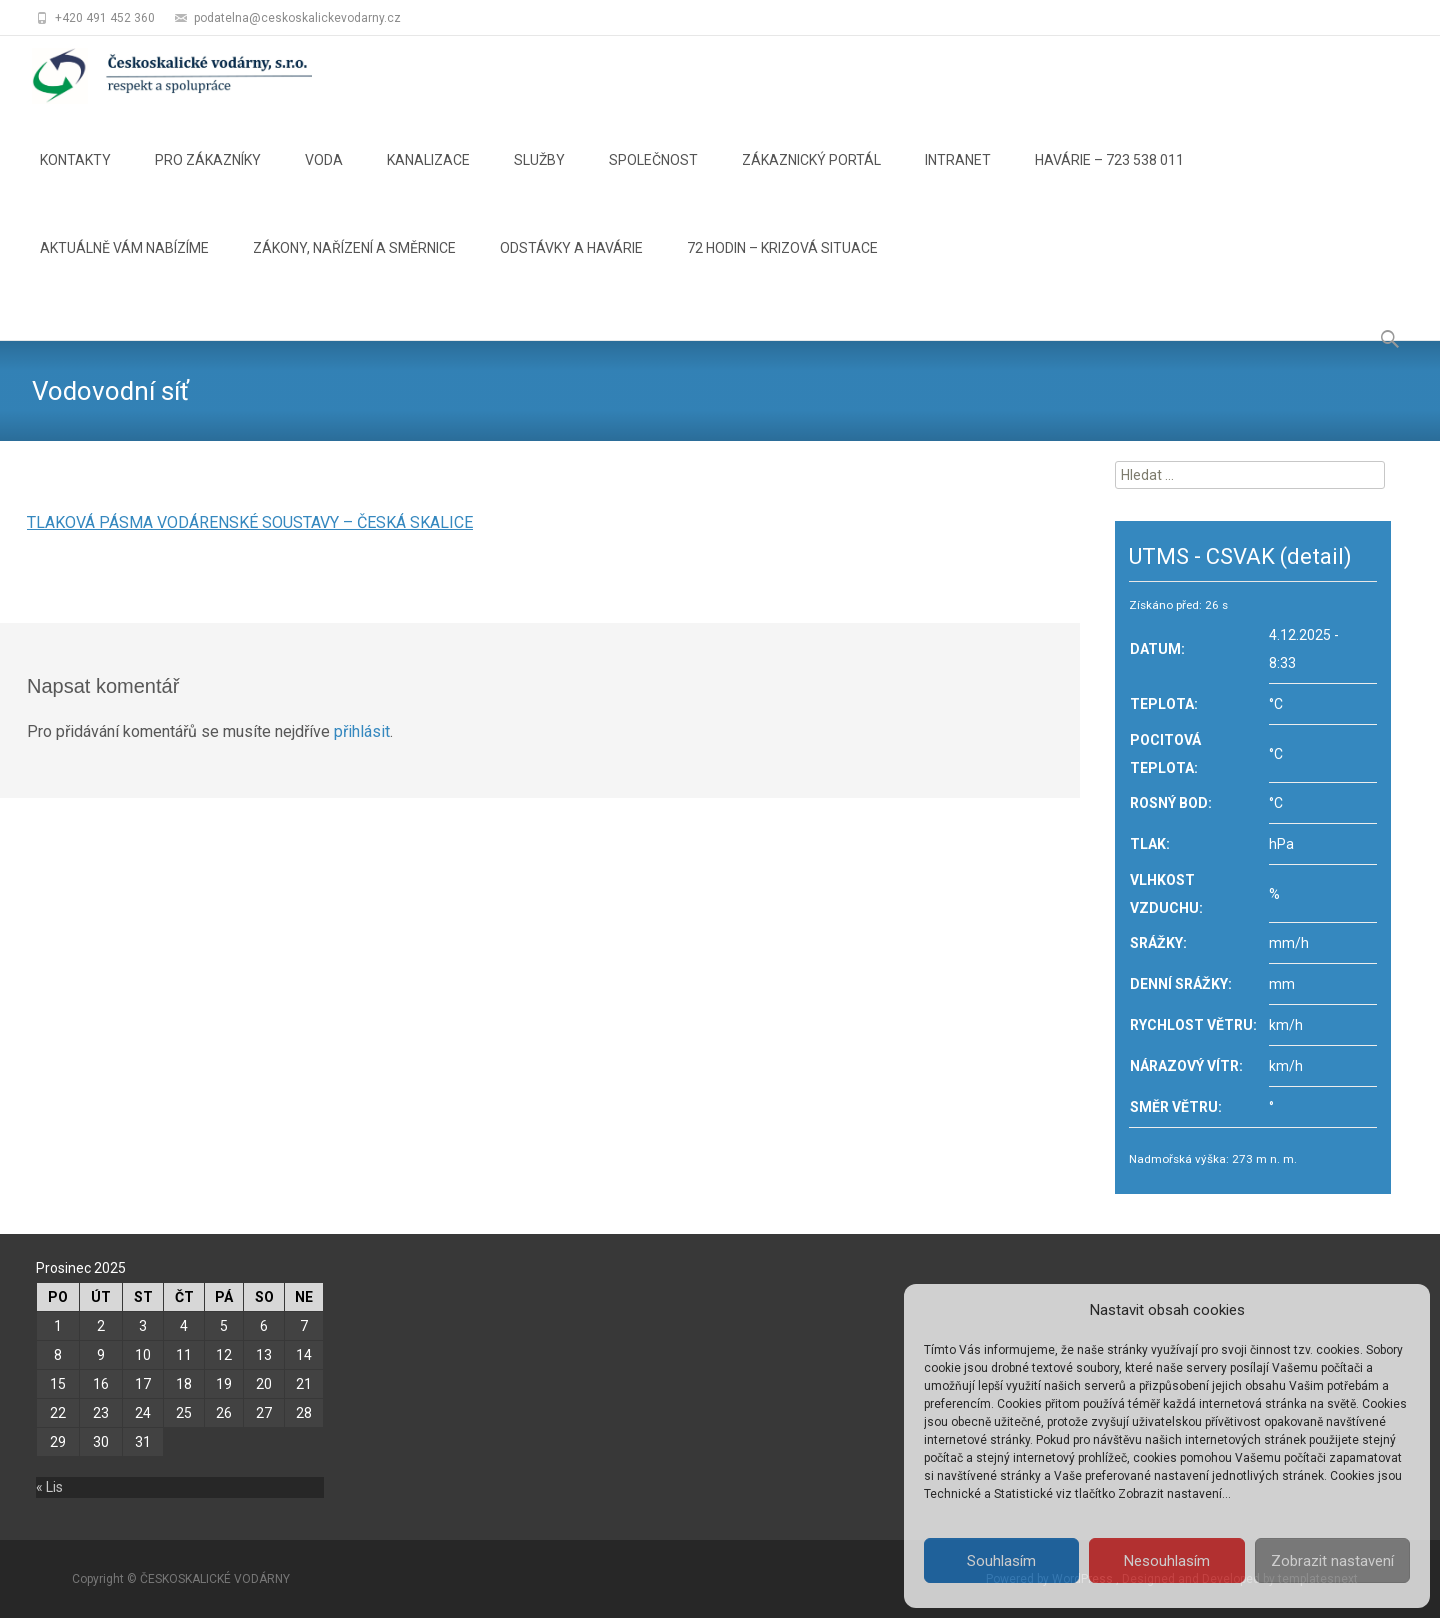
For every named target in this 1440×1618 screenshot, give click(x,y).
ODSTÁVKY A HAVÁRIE (571, 266)
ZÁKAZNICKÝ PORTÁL (811, 178)
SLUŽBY (539, 178)
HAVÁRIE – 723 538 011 (1109, 178)
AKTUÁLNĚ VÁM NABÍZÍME (124, 266)
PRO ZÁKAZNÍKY (208, 178)
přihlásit (362, 731)
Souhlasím (1001, 1561)
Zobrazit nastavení (1332, 1561)
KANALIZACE (428, 178)
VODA (324, 178)
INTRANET (958, 178)
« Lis (49, 1487)
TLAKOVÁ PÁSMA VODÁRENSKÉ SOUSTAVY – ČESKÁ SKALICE (250, 522)
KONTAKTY (75, 178)
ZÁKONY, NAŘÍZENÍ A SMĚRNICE (354, 266)
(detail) (1316, 556)
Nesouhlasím (1167, 1561)
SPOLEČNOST (653, 178)
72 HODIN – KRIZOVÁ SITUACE (782, 266)
